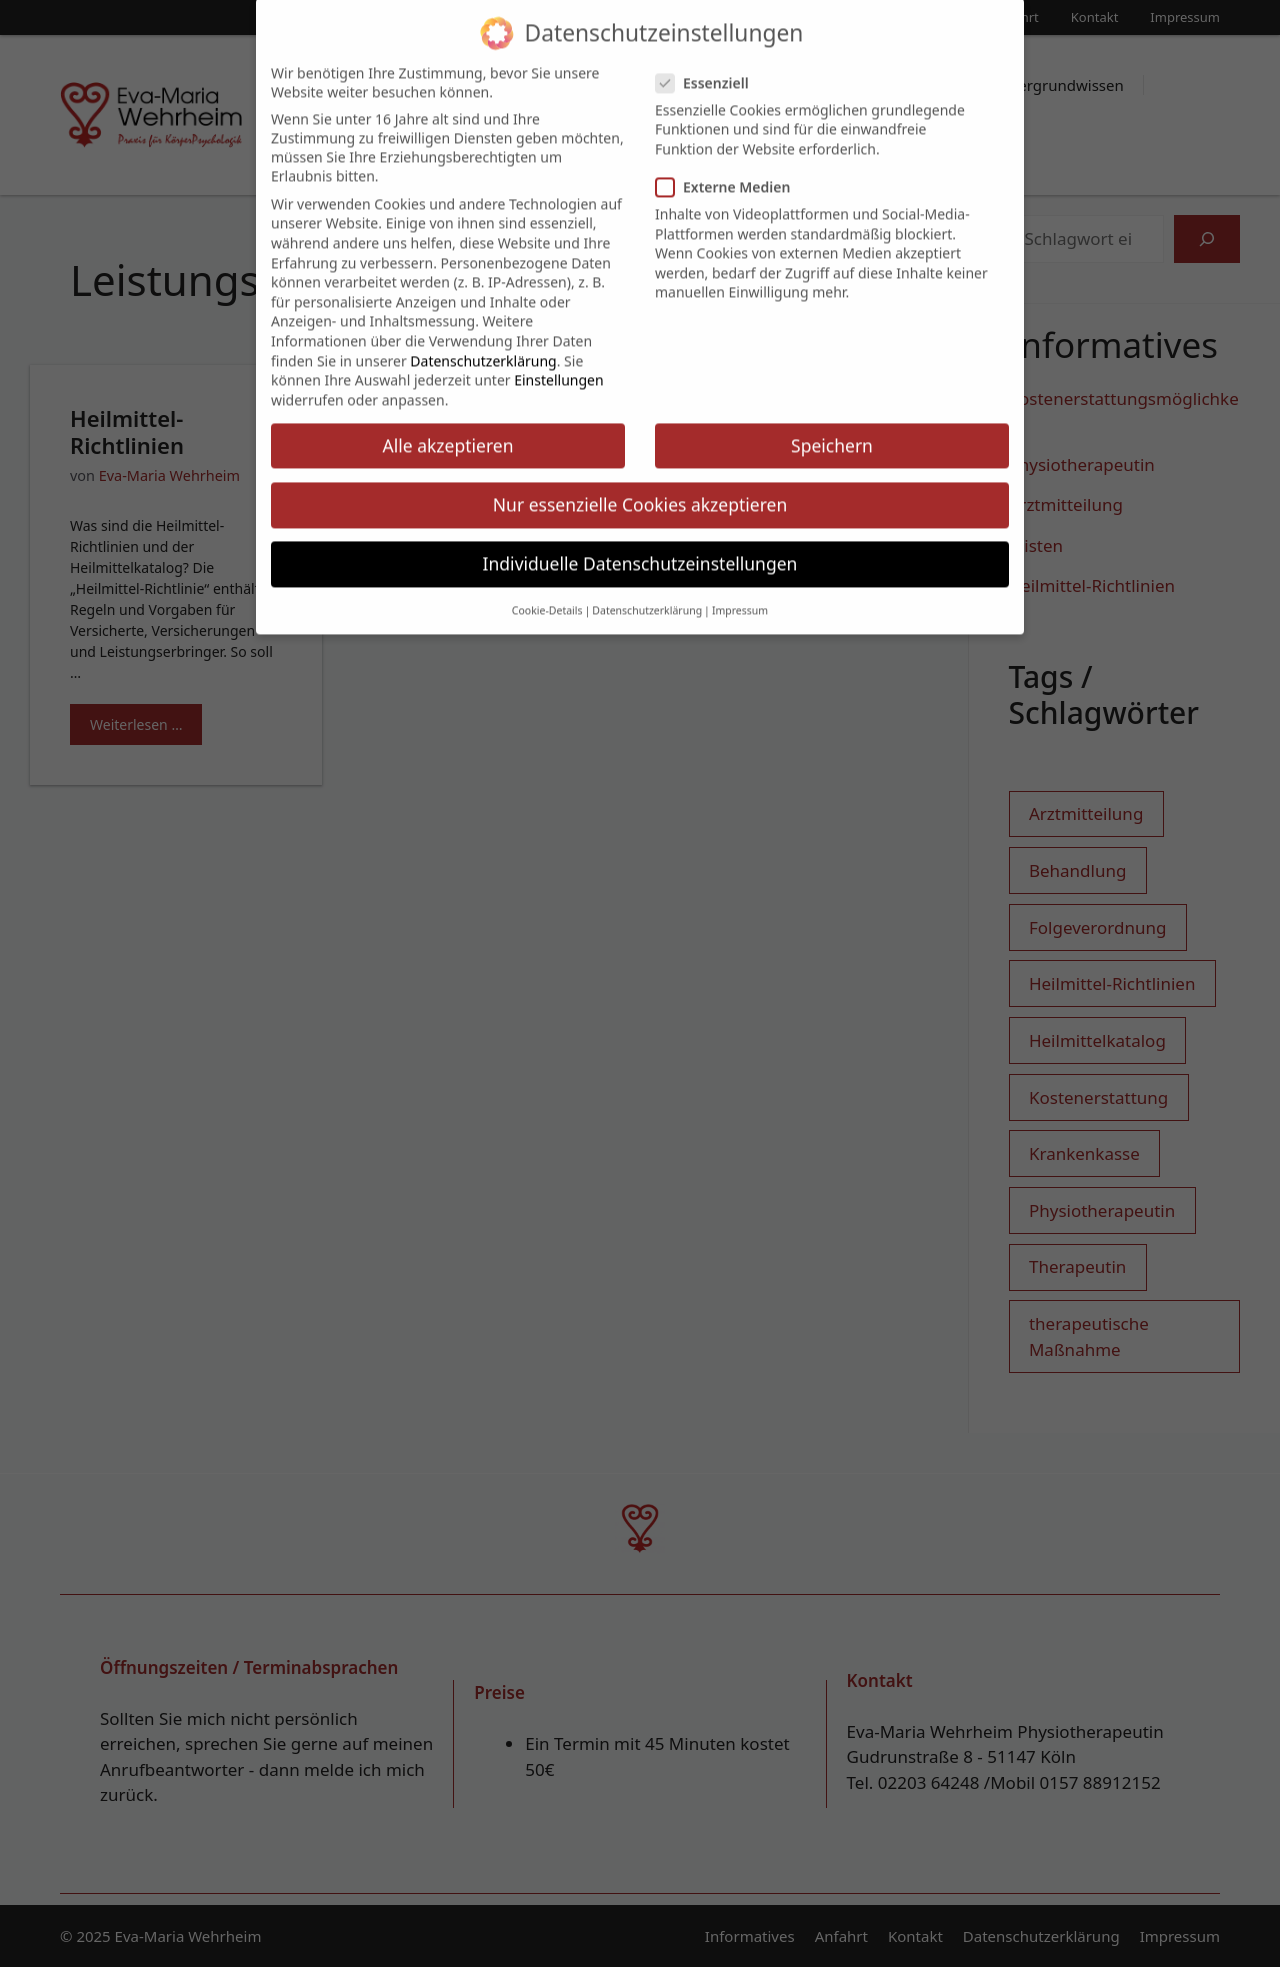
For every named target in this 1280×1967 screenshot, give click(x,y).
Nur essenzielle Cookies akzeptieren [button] (640, 490)
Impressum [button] (740, 597)
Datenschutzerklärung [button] (647, 597)
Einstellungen (558, 366)
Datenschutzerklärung (483, 346)
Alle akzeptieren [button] (448, 431)
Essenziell (708, 68)
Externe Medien (729, 173)
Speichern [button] (832, 431)
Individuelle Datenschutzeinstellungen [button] (640, 549)
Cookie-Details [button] (547, 597)
